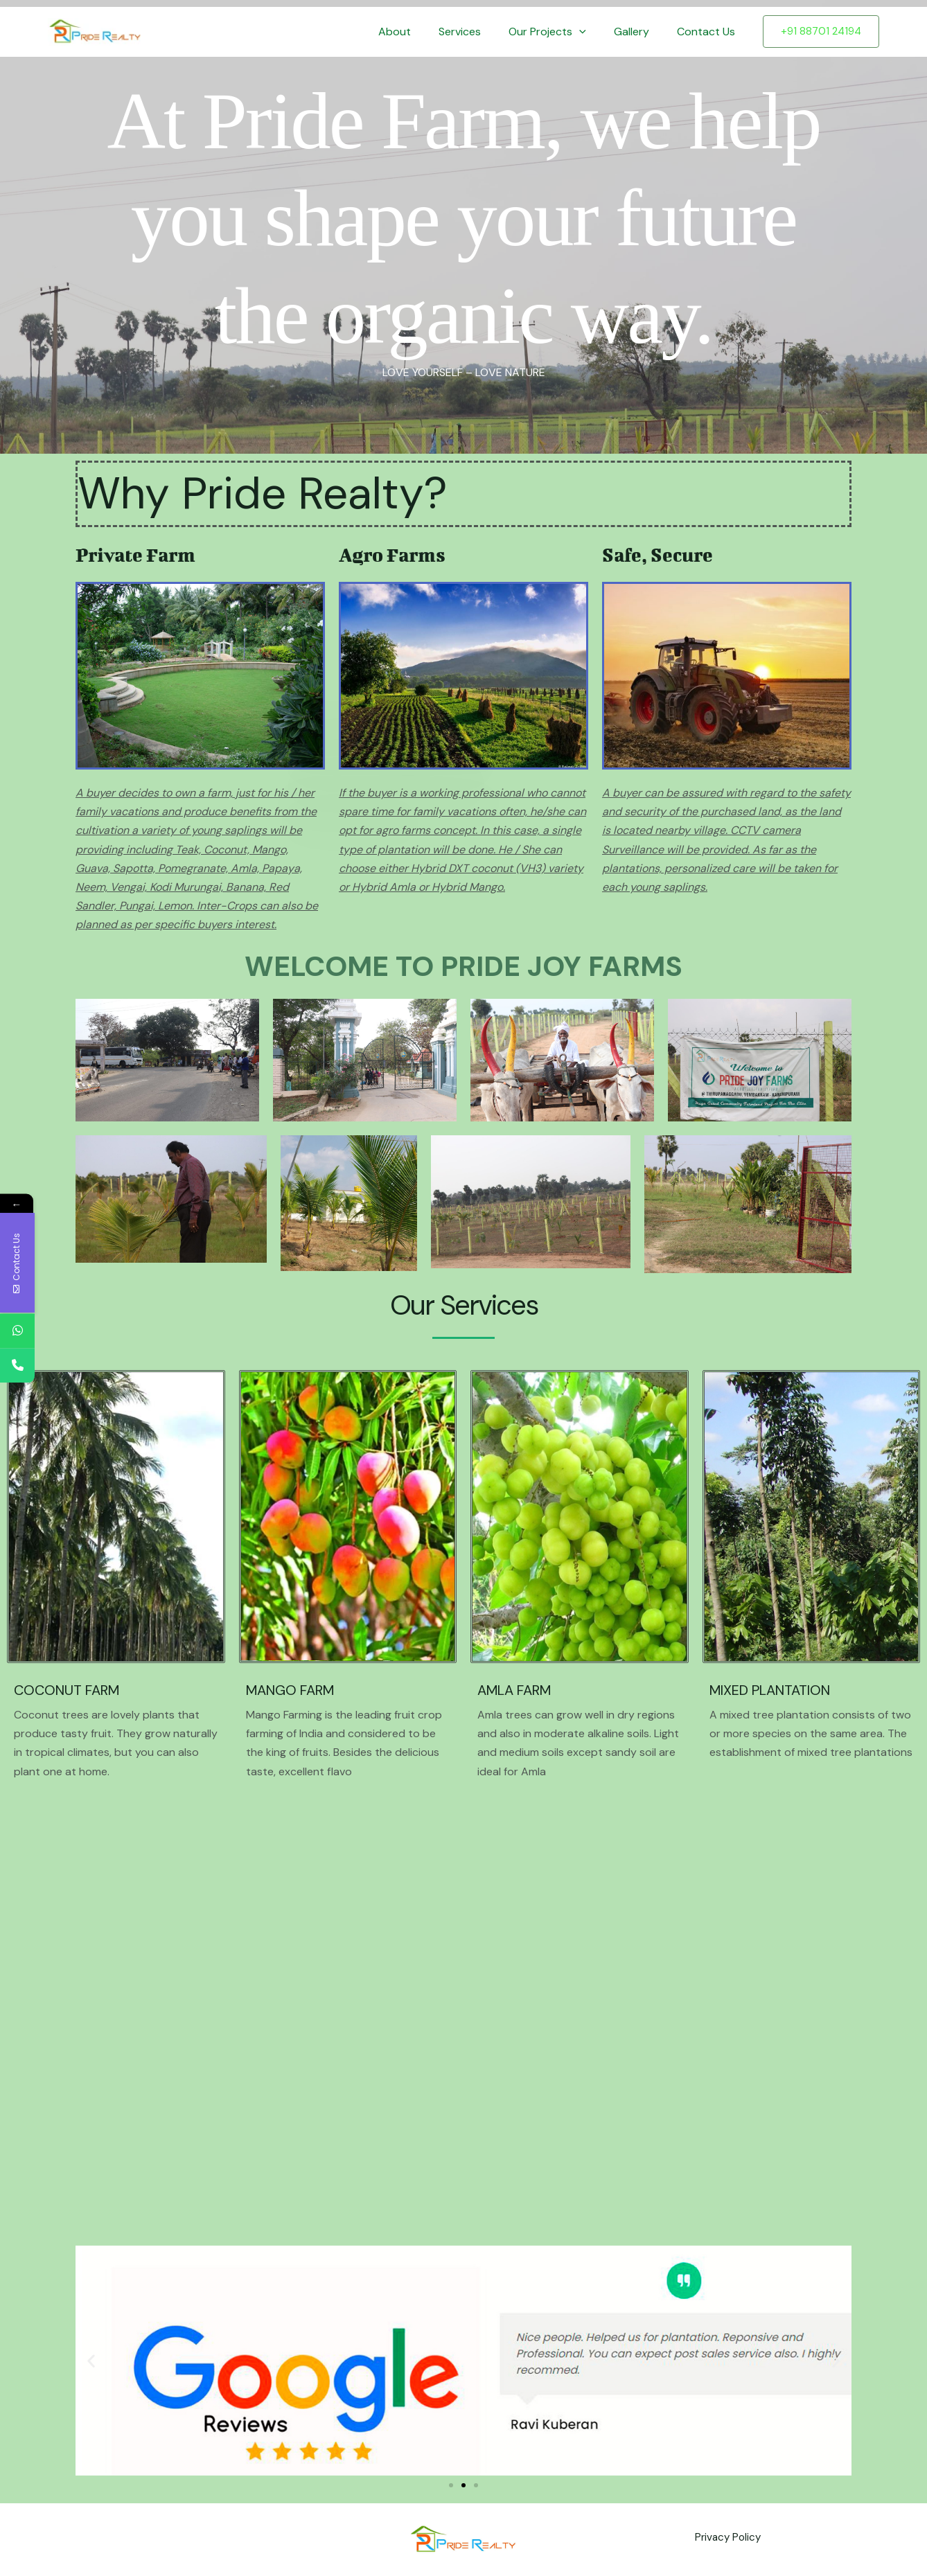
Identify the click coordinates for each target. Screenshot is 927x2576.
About (419, 31)
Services (479, 31)
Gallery (639, 31)
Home (366, 31)
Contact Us (709, 31)
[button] (593, 32)
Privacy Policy (724, 2539)
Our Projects (561, 32)
